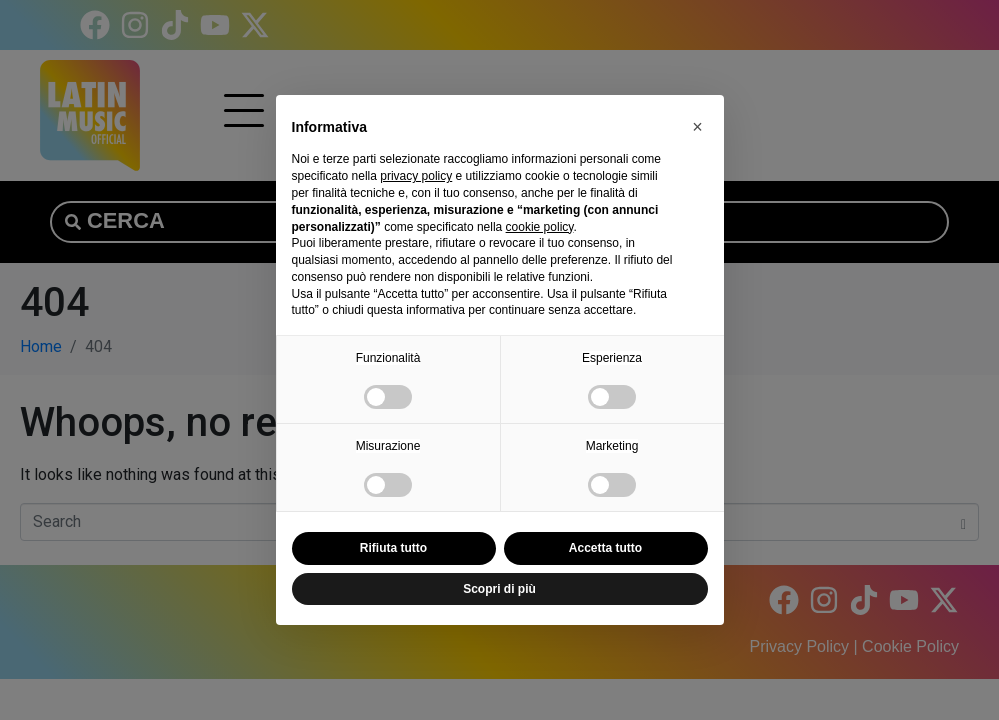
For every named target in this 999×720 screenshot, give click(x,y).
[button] (698, 127)
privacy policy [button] (416, 176)
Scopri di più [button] (499, 589)
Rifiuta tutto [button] (393, 548)
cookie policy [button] (540, 227)
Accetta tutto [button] (605, 548)
